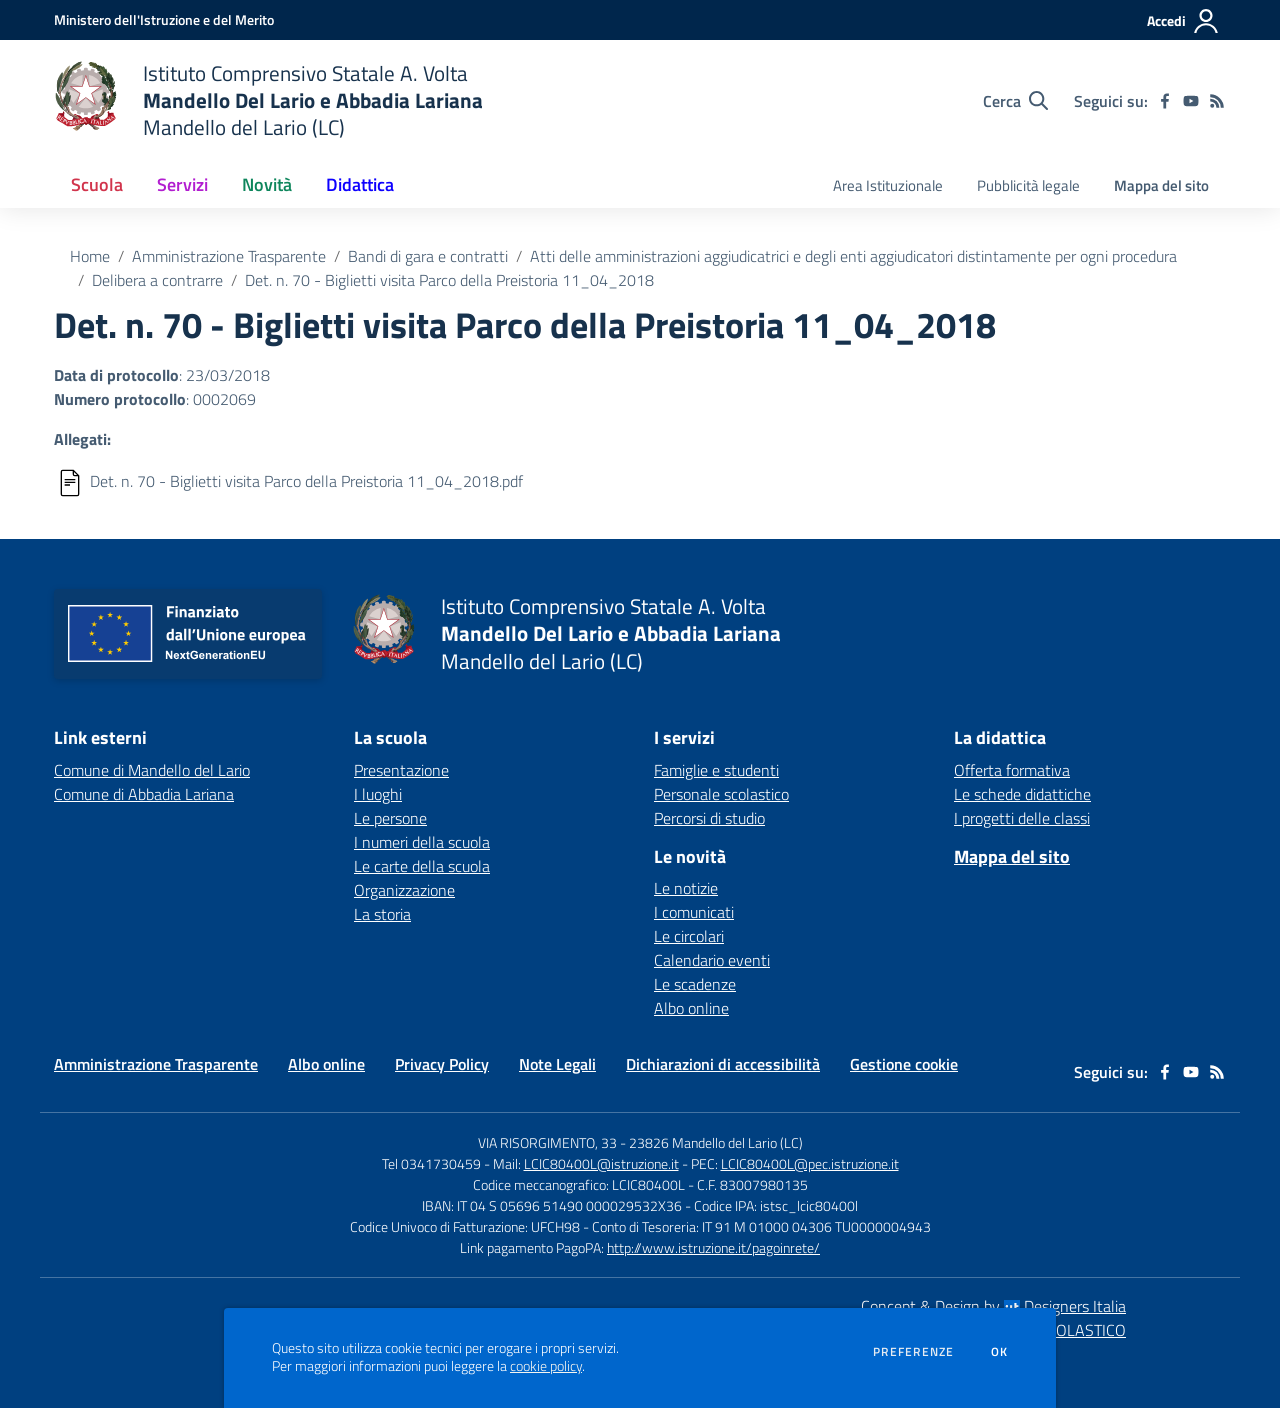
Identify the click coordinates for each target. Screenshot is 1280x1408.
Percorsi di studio (709, 818)
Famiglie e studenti (716, 770)
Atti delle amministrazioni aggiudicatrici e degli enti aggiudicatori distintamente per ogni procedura (853, 256)
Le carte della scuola (422, 866)
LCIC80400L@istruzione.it (601, 1163)
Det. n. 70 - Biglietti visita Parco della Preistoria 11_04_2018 (449, 280)
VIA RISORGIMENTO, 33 (547, 1142)
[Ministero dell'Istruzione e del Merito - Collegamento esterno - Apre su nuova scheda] (164, 19)
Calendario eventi (712, 960)
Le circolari (689, 936)
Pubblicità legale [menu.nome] (1028, 185)
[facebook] (1165, 101)
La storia (382, 914)
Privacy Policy (442, 1064)
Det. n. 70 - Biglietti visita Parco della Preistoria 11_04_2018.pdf (306, 481)
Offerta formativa (1012, 770)
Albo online (691, 1008)
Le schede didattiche (1022, 794)
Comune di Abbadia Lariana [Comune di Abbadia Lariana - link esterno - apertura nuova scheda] (144, 794)
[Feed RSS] (1217, 101)
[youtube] (1191, 101)
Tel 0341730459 (431, 1163)
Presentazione (401, 770)
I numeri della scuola (422, 842)
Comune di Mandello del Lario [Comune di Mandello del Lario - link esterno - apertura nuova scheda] (152, 770)
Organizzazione (404, 890)
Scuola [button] (97, 184)
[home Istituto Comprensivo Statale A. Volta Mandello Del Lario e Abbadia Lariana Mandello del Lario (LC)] (268, 100)
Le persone (390, 818)
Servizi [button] (182, 184)
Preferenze (913, 1352)
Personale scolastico (721, 794)
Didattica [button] (360, 184)
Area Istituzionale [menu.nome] (888, 185)
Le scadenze (695, 984)
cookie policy (546, 1366)
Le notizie (686, 888)
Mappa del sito (1161, 185)
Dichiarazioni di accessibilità (723, 1064)
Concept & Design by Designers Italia (993, 1306)
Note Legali (557, 1064)
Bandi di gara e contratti (428, 256)
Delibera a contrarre (157, 280)
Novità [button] (267, 184)
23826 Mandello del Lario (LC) (716, 1142)
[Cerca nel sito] (1015, 101)
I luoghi (378, 794)
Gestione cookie (904, 1064)
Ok (1000, 1352)
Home (90, 256)
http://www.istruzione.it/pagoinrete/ (713, 1247)
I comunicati (694, 912)
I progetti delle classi (1022, 818)
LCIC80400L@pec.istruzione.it (810, 1163)
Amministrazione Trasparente (229, 256)
